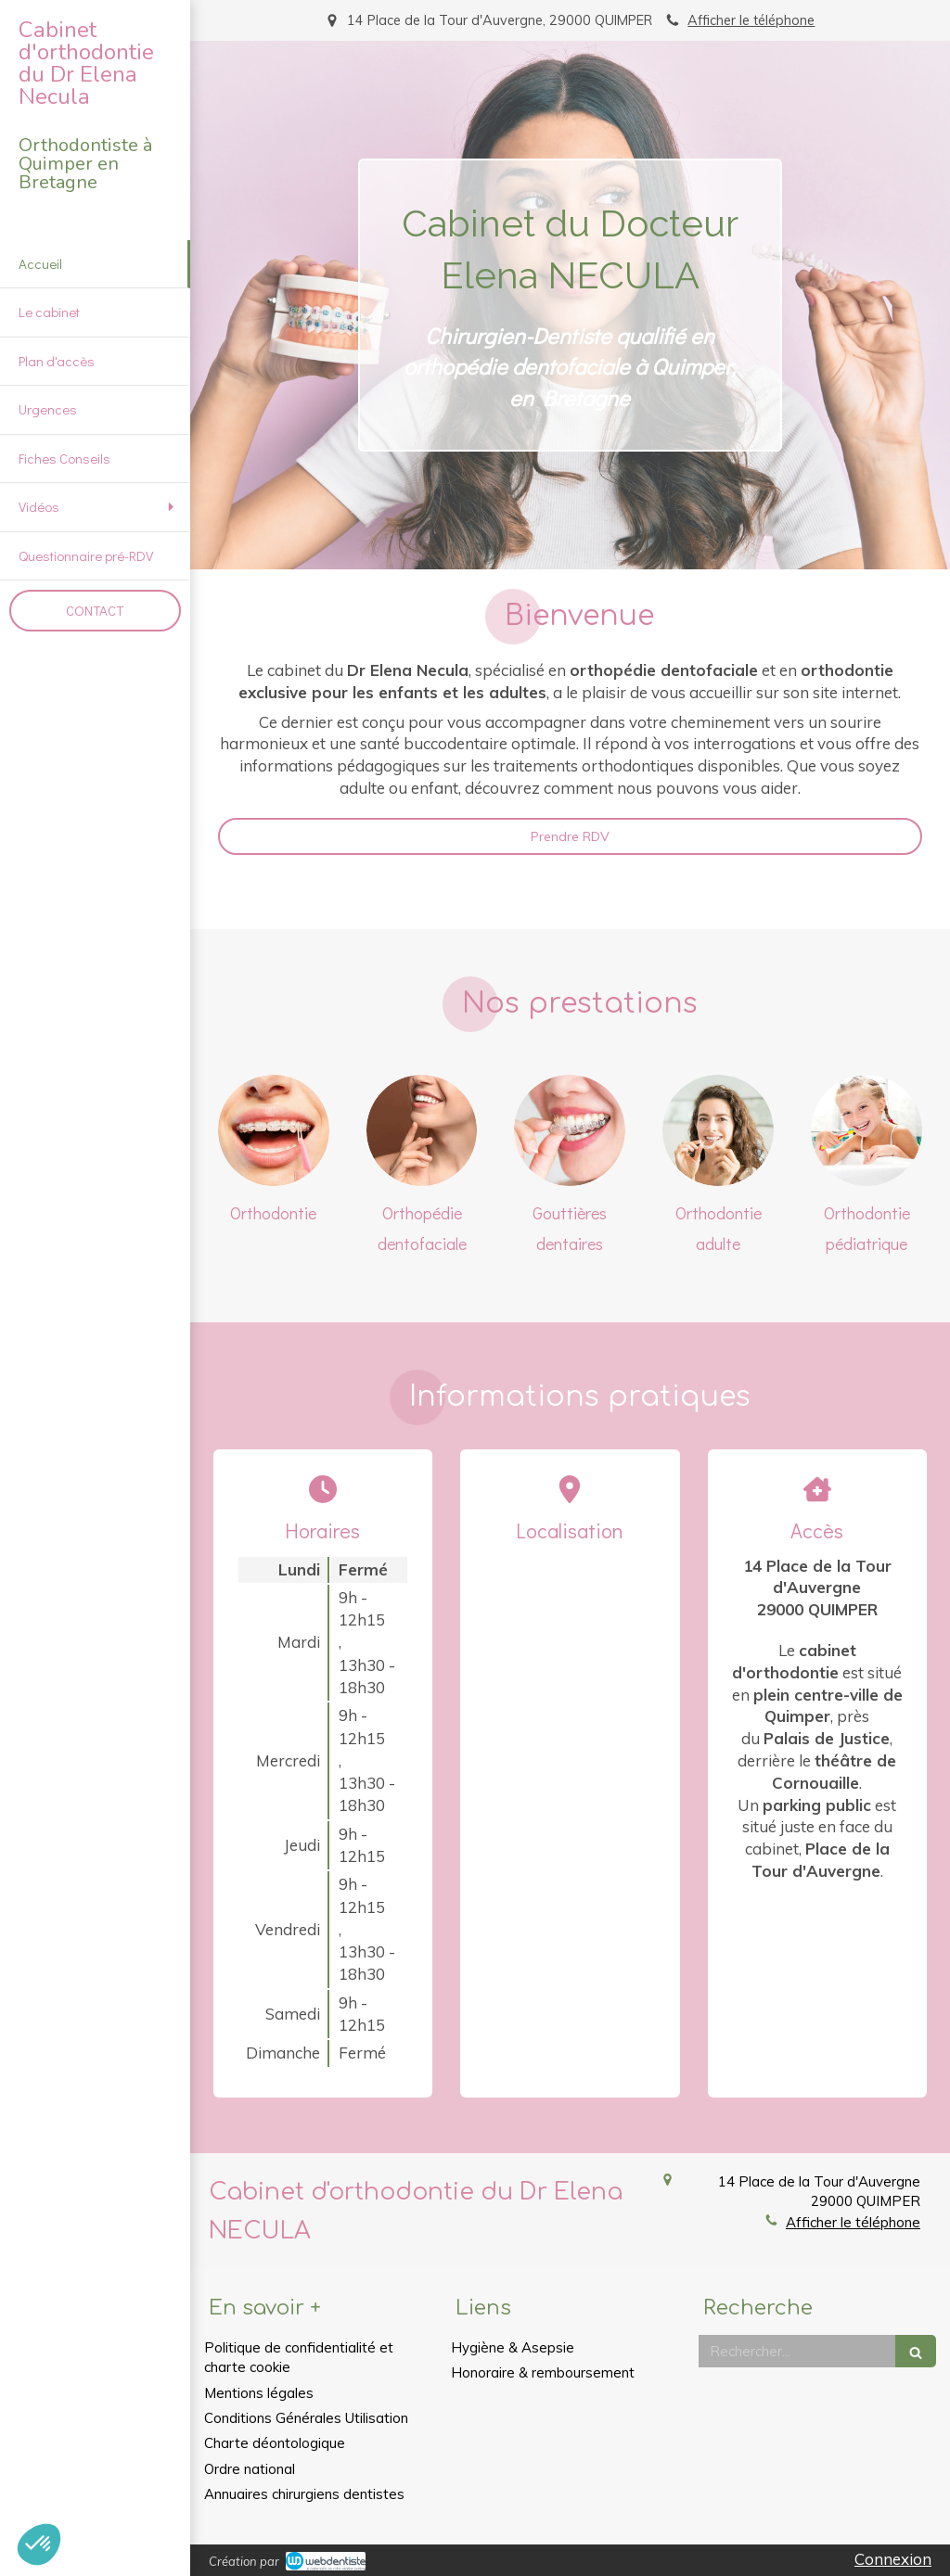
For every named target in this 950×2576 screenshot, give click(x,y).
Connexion (892, 2559)
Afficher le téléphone (751, 20)
